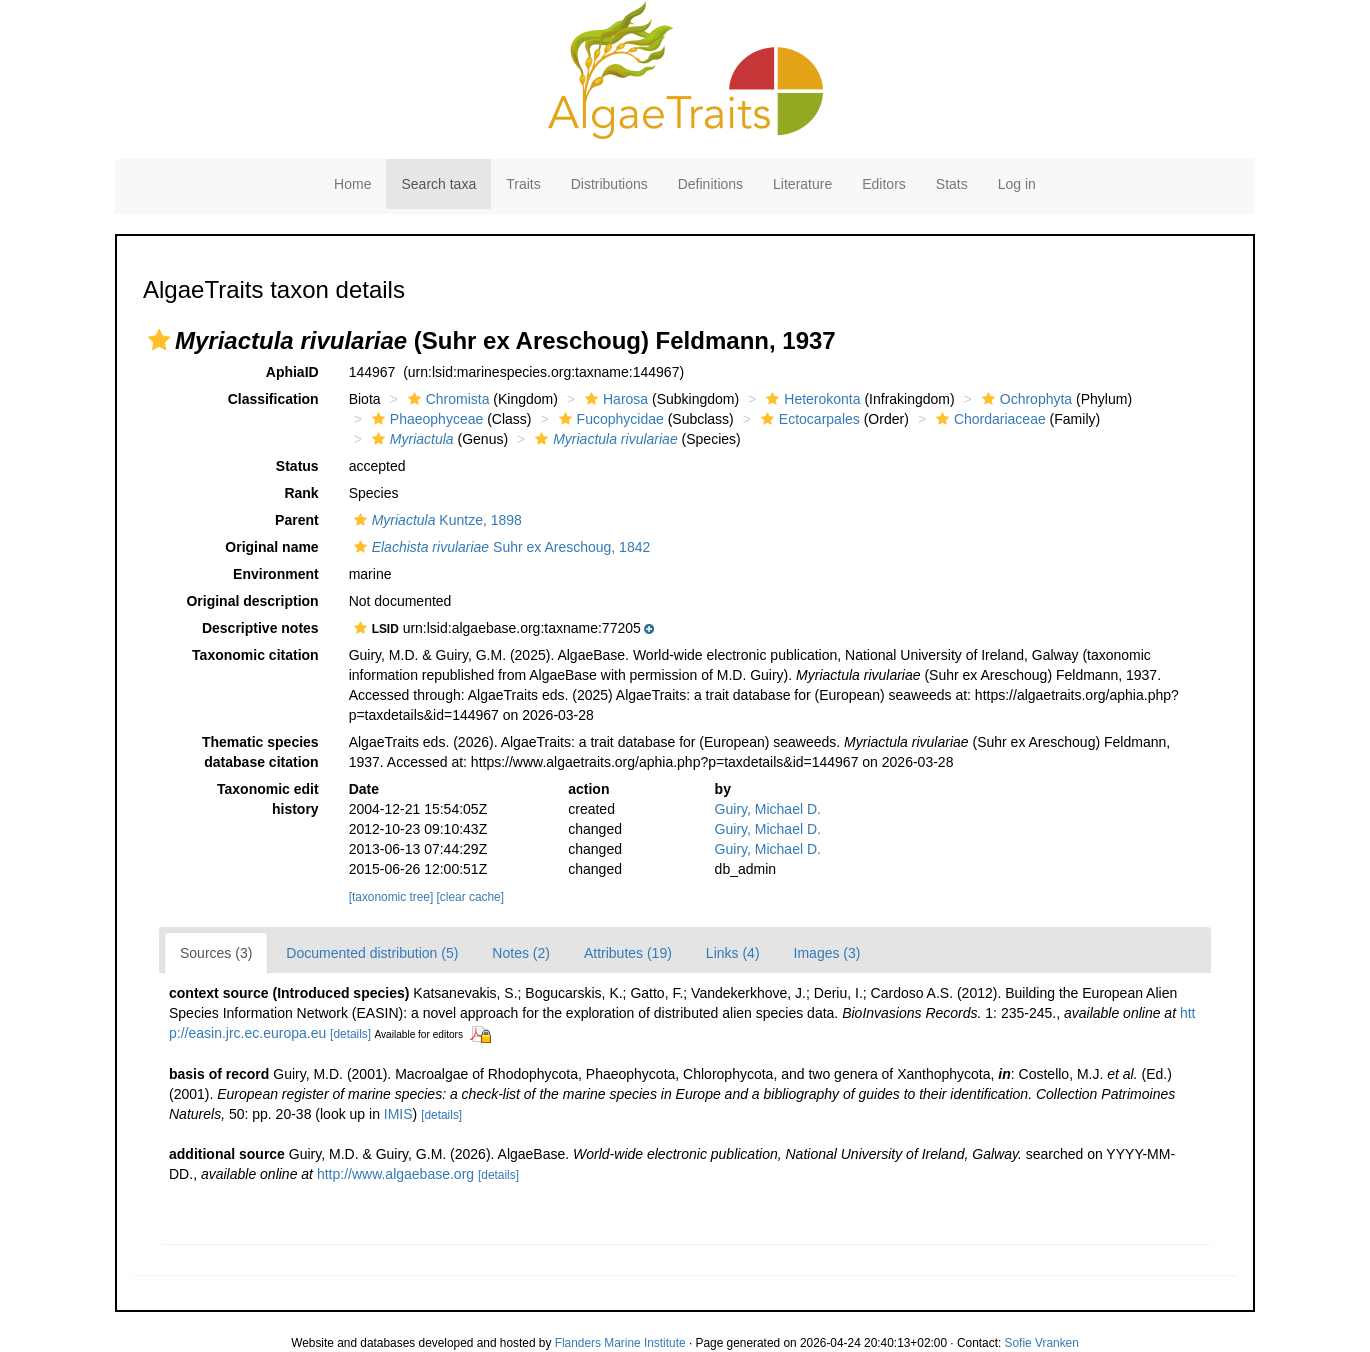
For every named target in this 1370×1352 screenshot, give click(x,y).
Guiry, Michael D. (768, 809)
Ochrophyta (1024, 399)
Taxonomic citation (255, 655)
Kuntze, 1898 (435, 520)
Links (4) (733, 953)
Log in (1017, 184)
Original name (271, 547)
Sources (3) (216, 953)
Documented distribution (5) (372, 953)
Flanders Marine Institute (620, 1343)
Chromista (446, 399)
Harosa (614, 399)
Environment (276, 574)
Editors (884, 184)
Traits (523, 184)
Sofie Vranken (1042, 1343)
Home (352, 184)
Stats (952, 184)
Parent (297, 520)
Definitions (710, 184)
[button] (159, 340)
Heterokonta (810, 399)
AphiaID (292, 372)
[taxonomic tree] (391, 897)
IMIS (398, 1114)
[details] (350, 1034)
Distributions (609, 184)
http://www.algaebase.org (395, 1174)
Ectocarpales (808, 419)
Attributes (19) (628, 953)
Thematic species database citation (260, 752)
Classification (273, 399)
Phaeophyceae (425, 419)
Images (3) (827, 953)
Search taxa (438, 184)
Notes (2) (521, 953)
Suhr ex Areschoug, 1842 (500, 547)
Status (297, 466)
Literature (802, 184)
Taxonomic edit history (268, 799)
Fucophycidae (609, 419)
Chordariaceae (988, 419)
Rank (301, 493)
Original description (252, 601)
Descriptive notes (260, 628)
